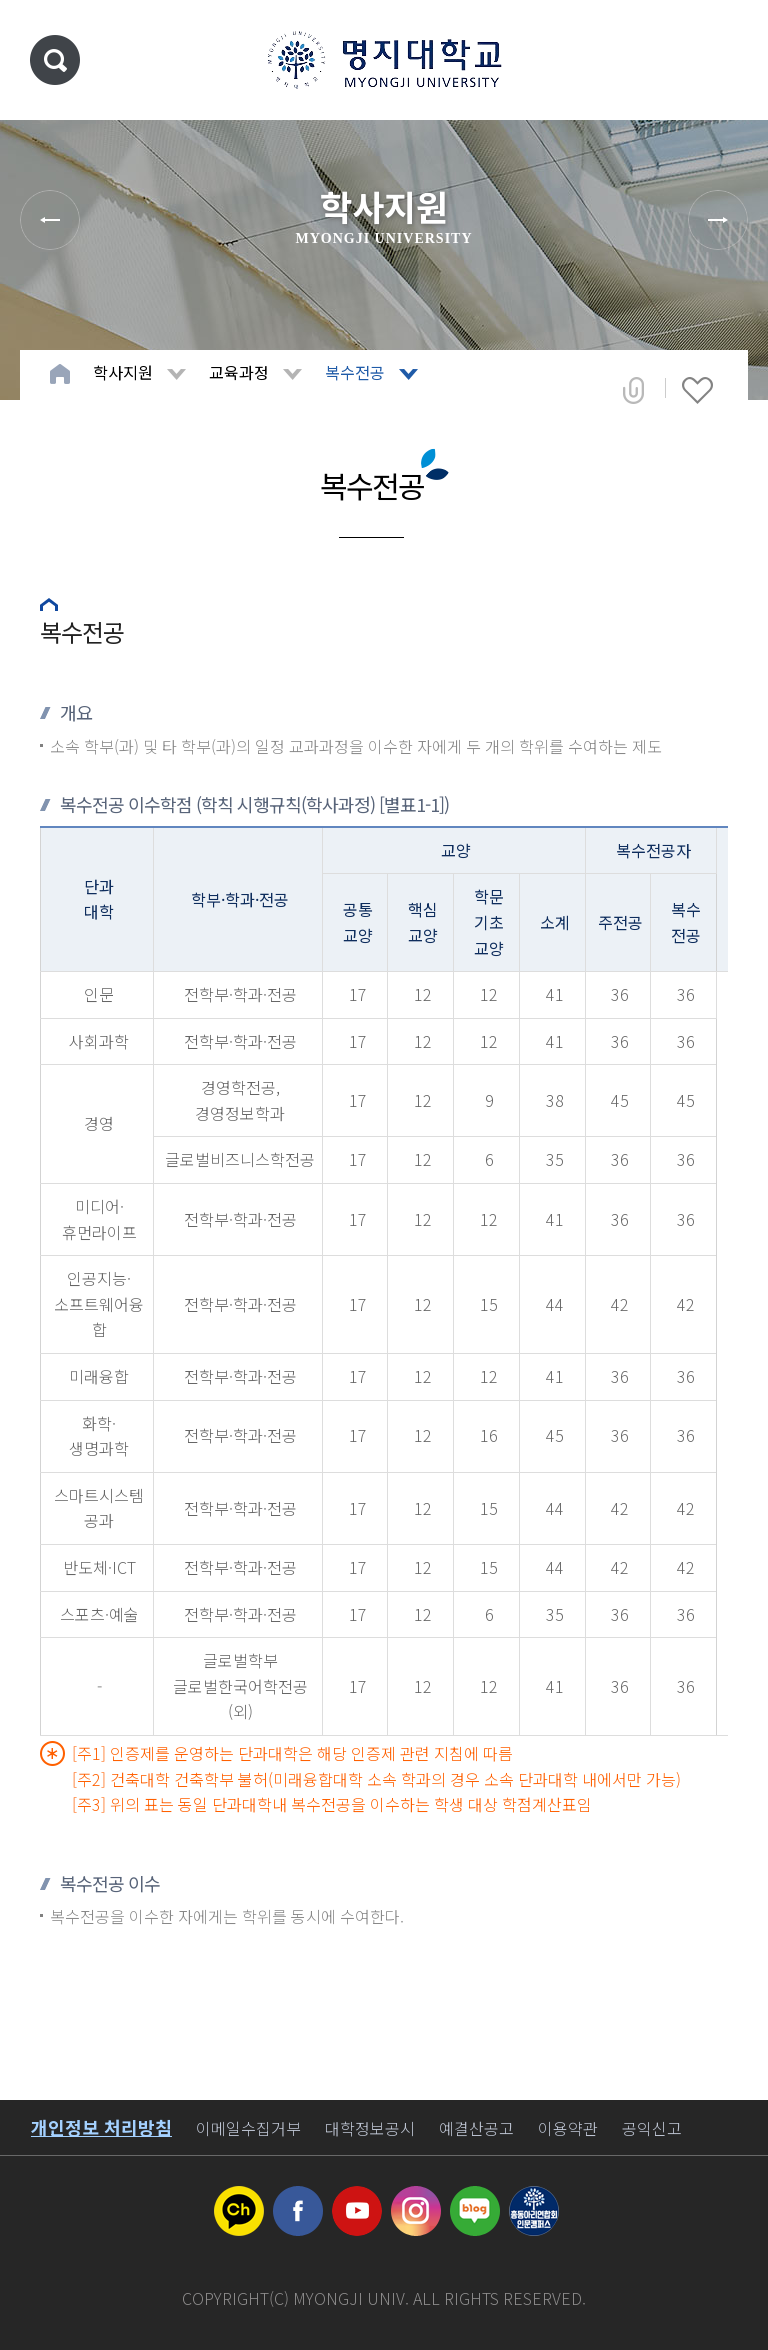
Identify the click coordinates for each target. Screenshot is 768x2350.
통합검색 (55, 60)
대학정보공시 (370, 2128)
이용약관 (568, 2128)
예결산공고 (476, 2128)
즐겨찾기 (697, 390)
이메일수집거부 (248, 2128)
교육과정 (239, 372)
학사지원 (123, 372)
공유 (633, 390)
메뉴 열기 (723, 60)
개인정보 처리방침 (101, 2127)
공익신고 (652, 2128)
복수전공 (355, 372)
